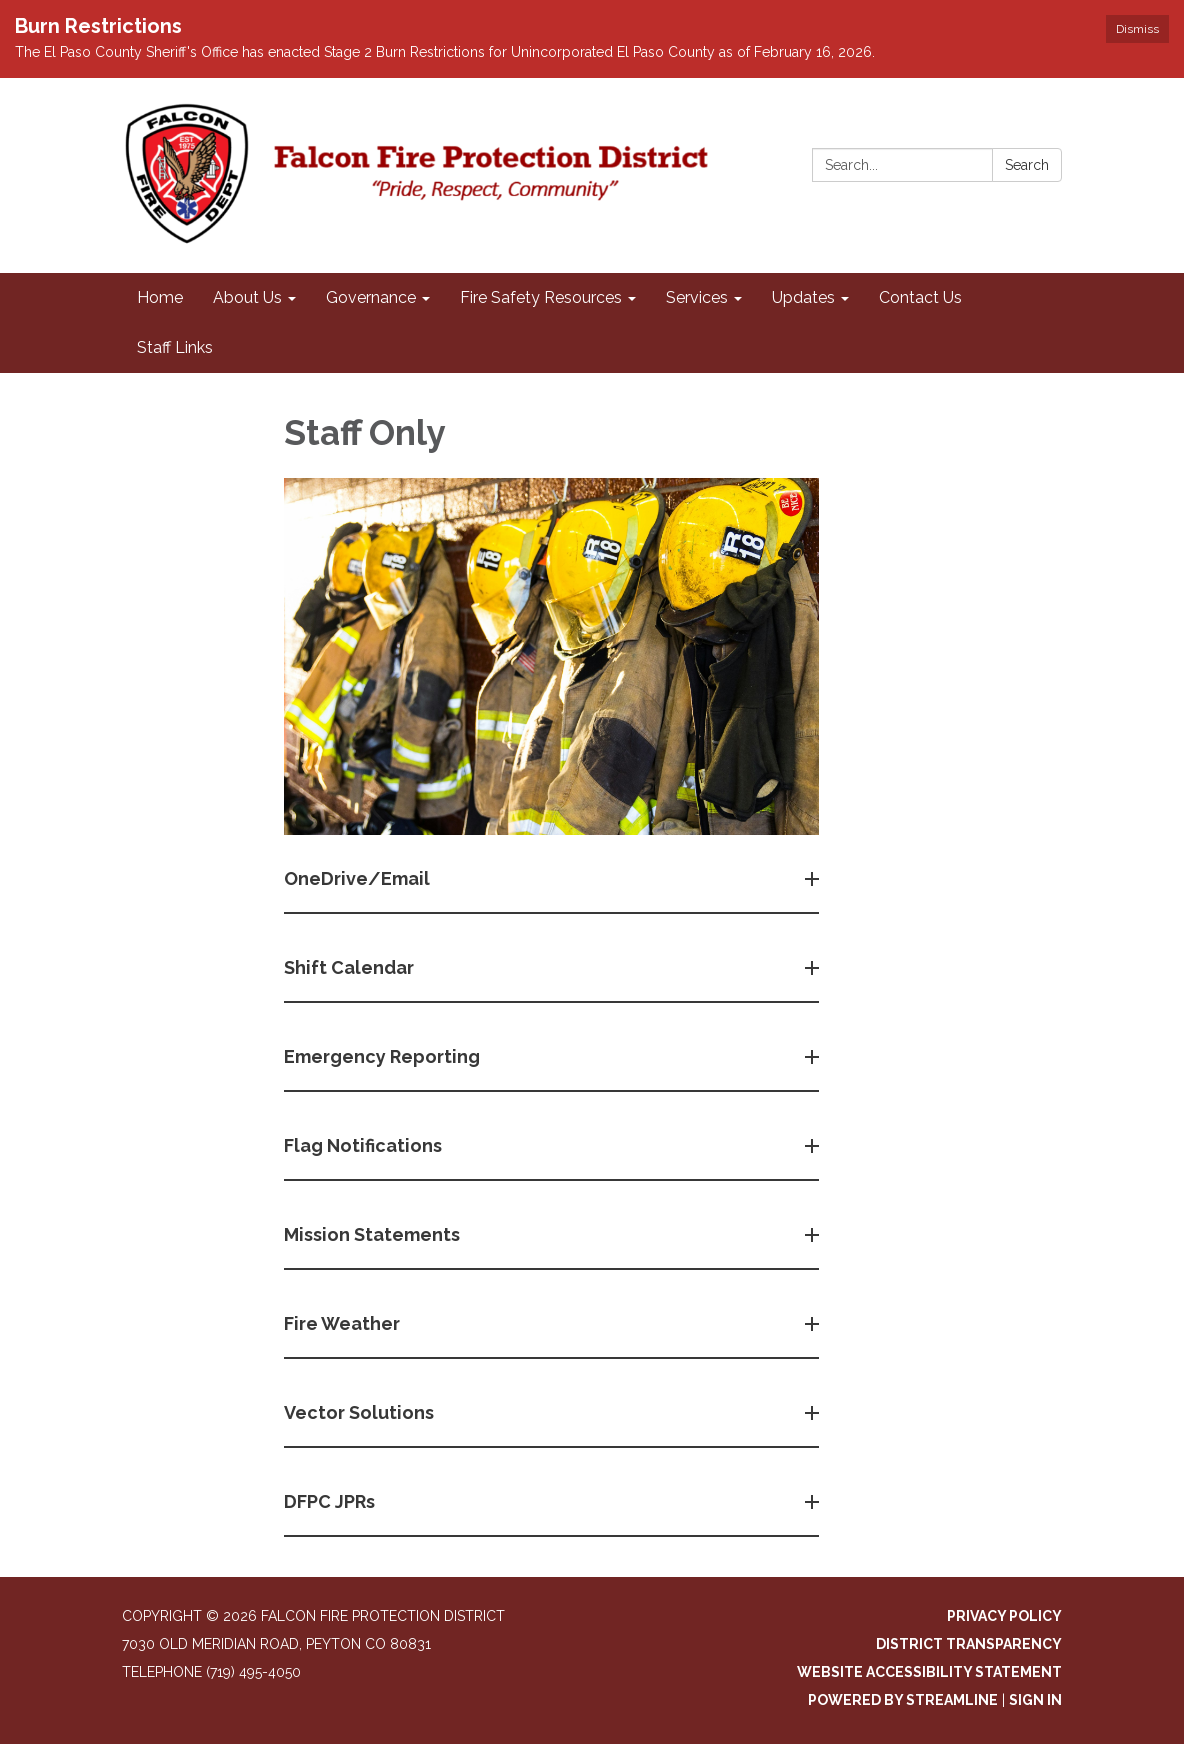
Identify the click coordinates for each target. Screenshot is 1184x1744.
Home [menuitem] (160, 297)
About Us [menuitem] (247, 297)
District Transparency (969, 1644)
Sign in (1035, 1700)
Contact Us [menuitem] (920, 297)
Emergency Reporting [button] (384, 1056)
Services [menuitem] (697, 297)
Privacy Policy (1004, 1616)
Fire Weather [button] (344, 1323)
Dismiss (1137, 29)
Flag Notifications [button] (365, 1145)
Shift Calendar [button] (351, 967)
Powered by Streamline (903, 1700)
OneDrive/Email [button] (359, 878)
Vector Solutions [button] (361, 1412)
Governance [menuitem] (371, 297)
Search (1027, 165)
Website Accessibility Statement (929, 1672)
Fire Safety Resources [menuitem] (541, 297)
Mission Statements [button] (374, 1234)
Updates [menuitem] (803, 297)
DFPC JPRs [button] (331, 1501)
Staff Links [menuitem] (175, 347)
